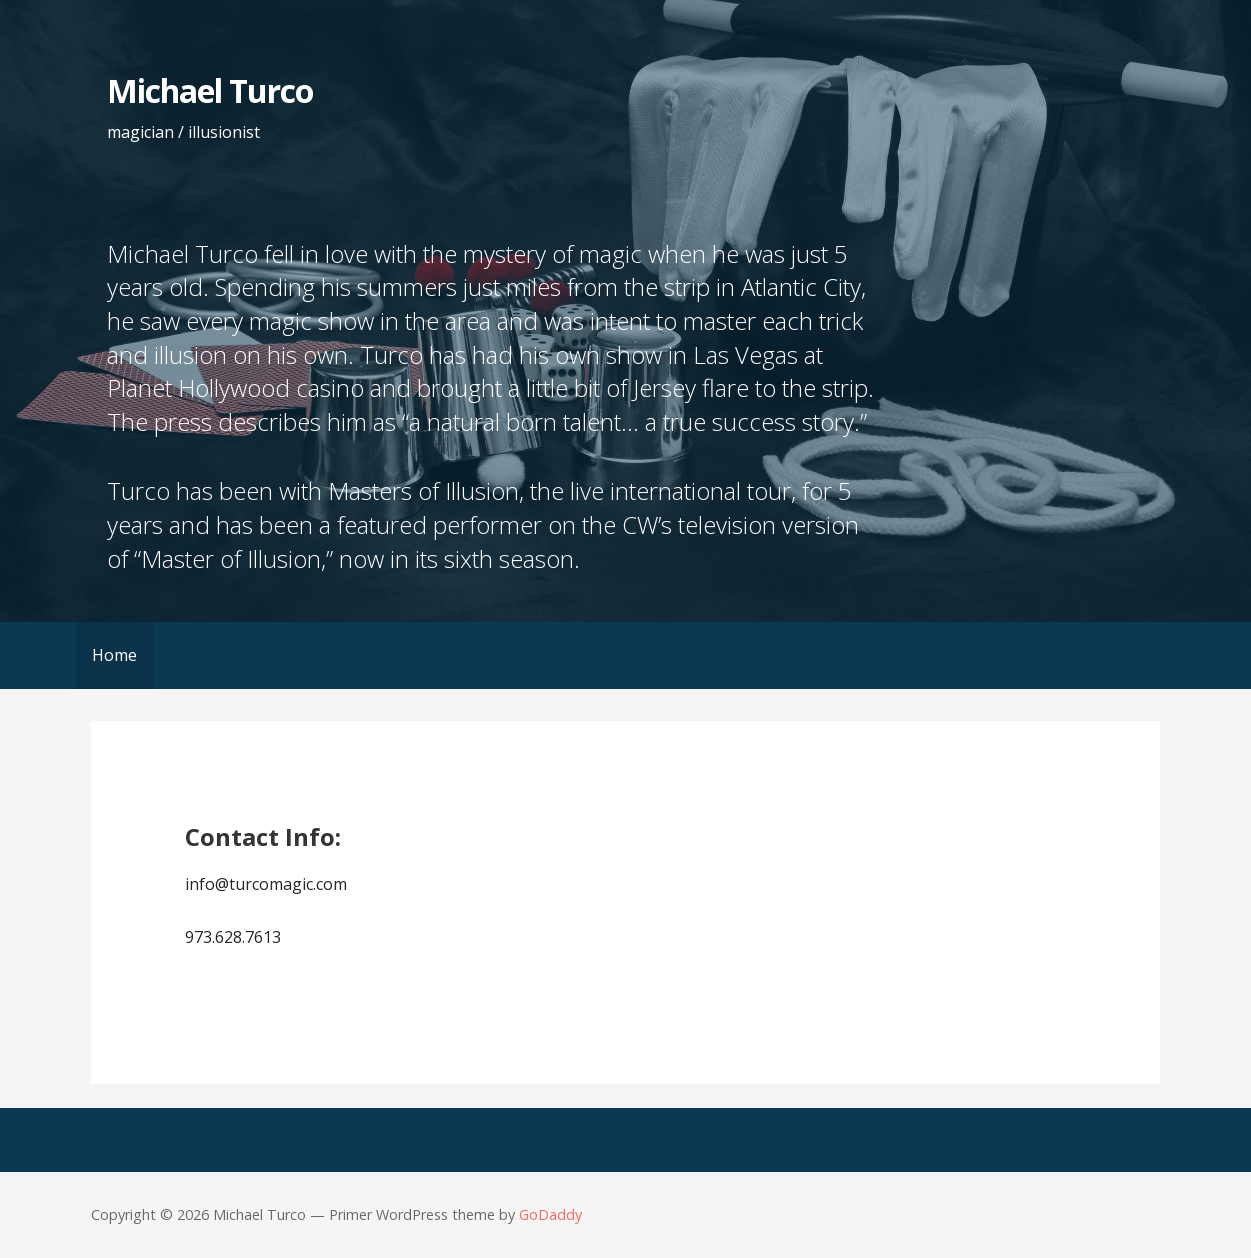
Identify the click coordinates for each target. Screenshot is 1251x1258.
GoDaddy (550, 1214)
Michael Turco (210, 90)
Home (114, 655)
